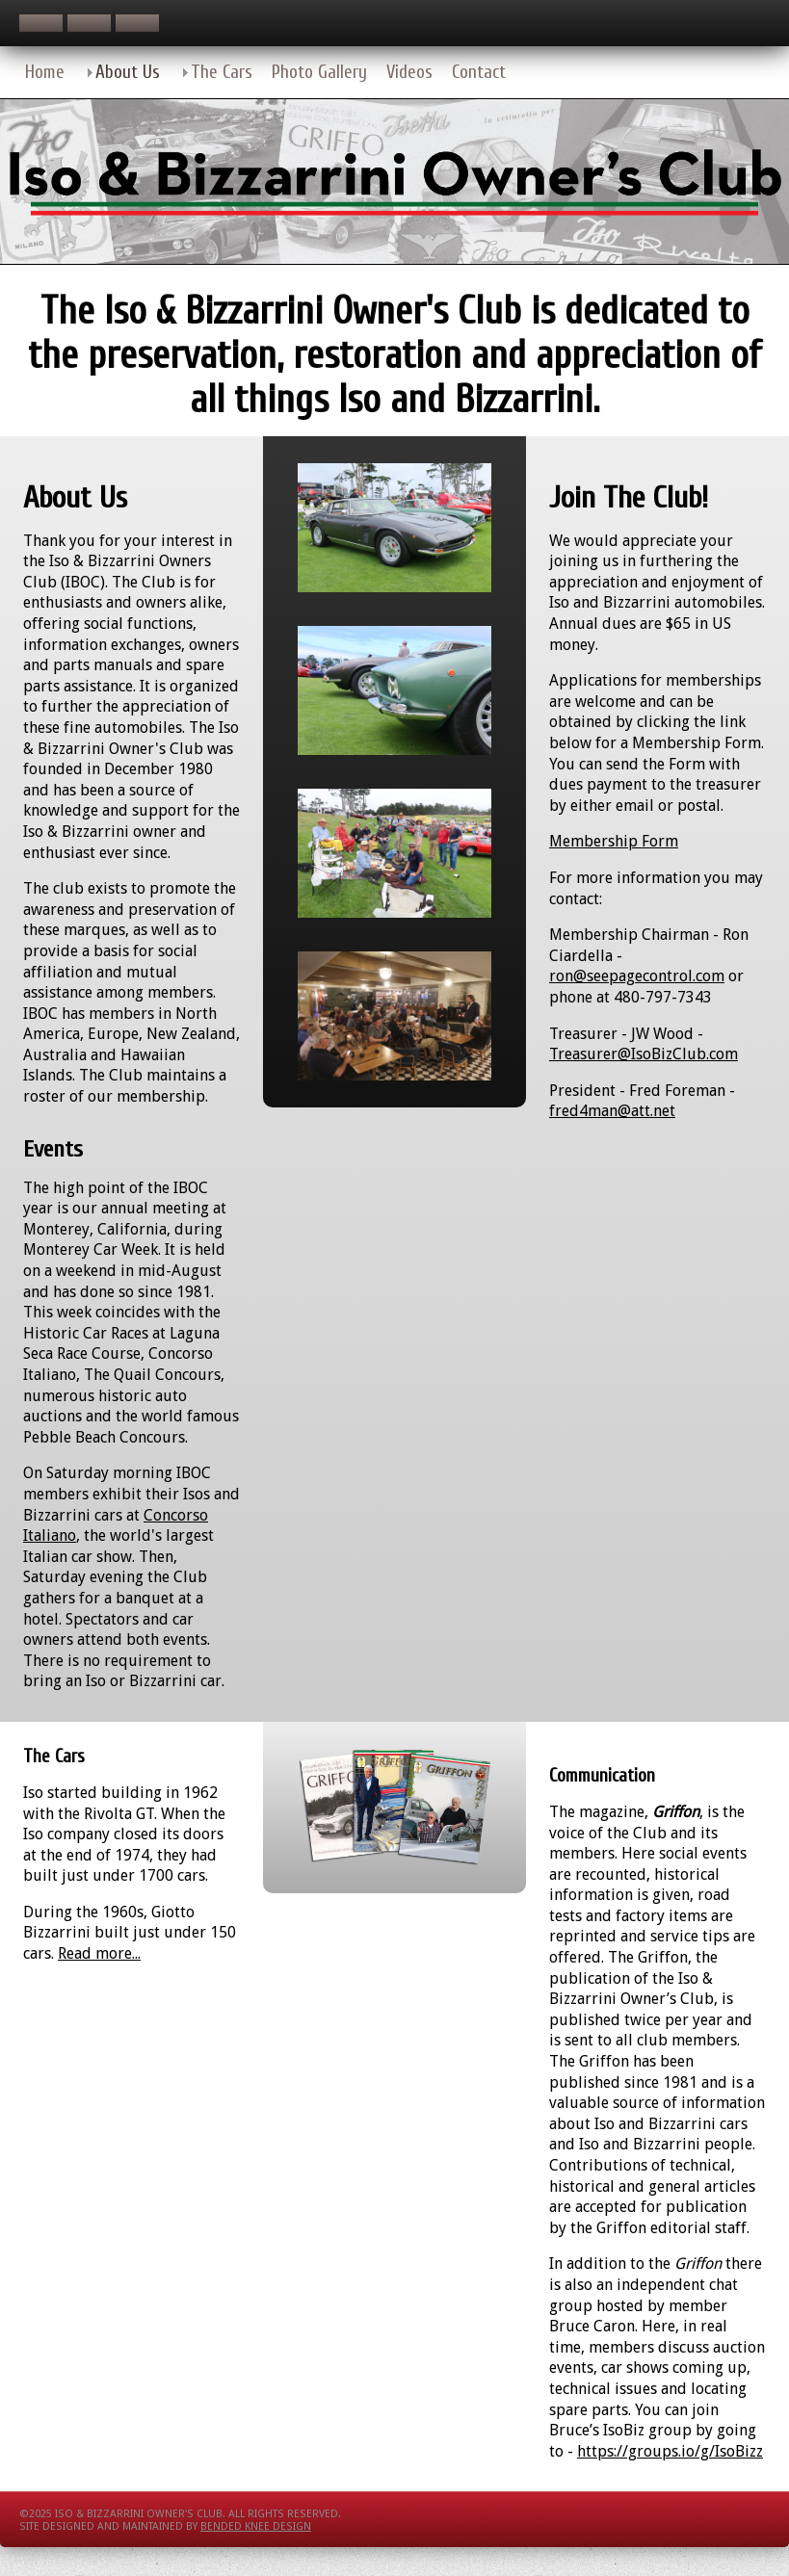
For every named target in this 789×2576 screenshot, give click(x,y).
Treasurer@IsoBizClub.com (643, 1054)
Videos (409, 72)
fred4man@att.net (612, 1111)
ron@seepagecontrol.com (636, 976)
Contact (479, 72)
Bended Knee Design (255, 2526)
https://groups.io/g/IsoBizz (670, 2451)
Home (45, 72)
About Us (127, 72)
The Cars (221, 72)
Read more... (99, 1953)
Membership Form (613, 841)
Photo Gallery (319, 72)
